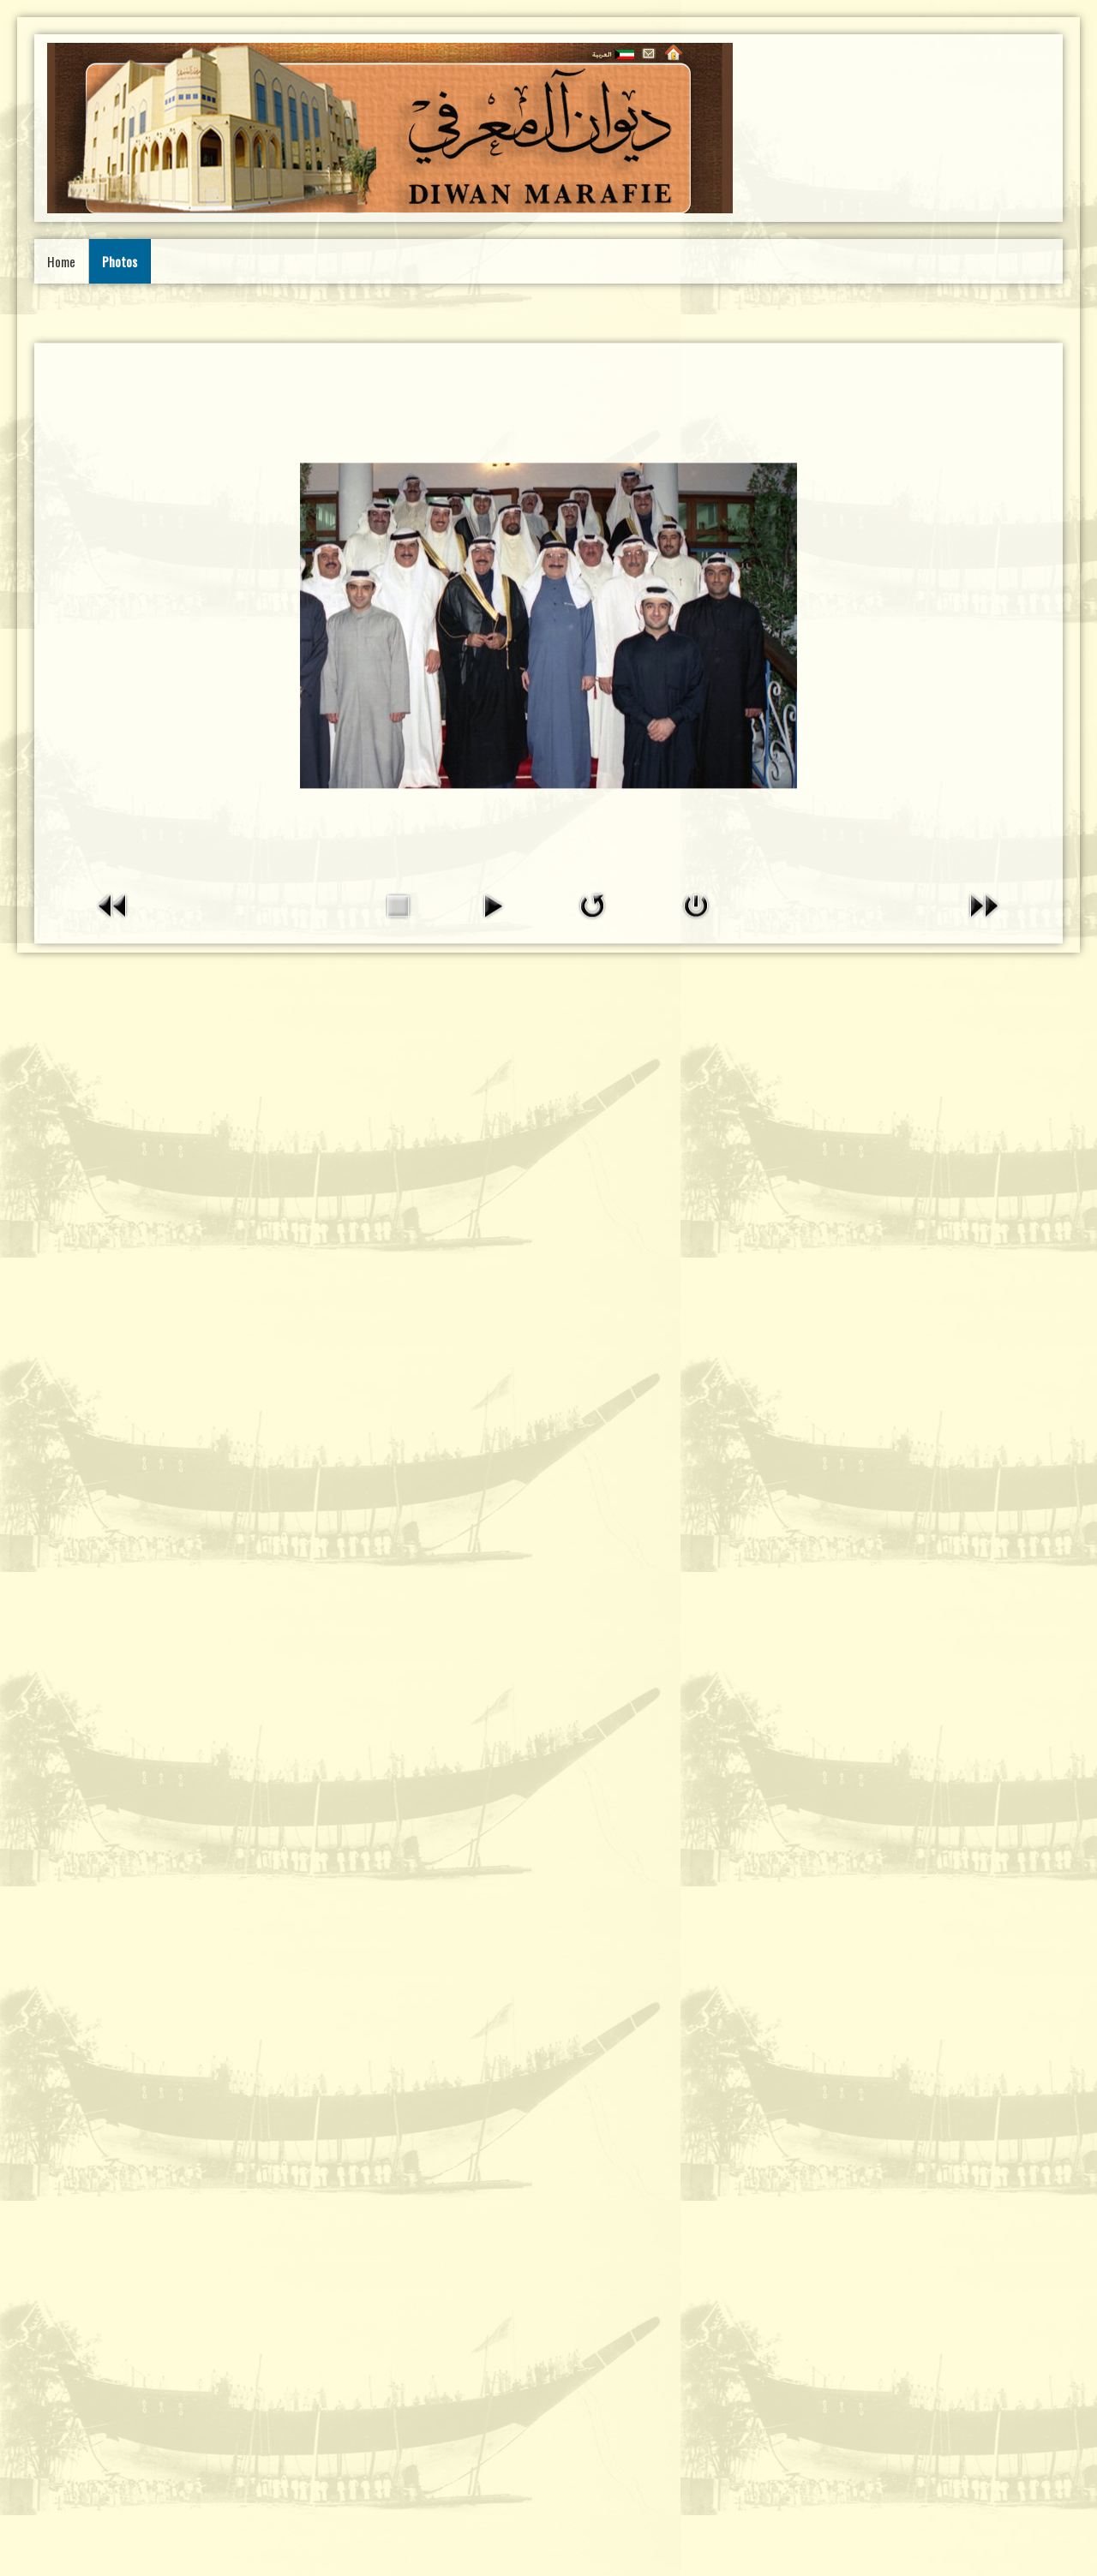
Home (61, 261)
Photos (119, 261)
